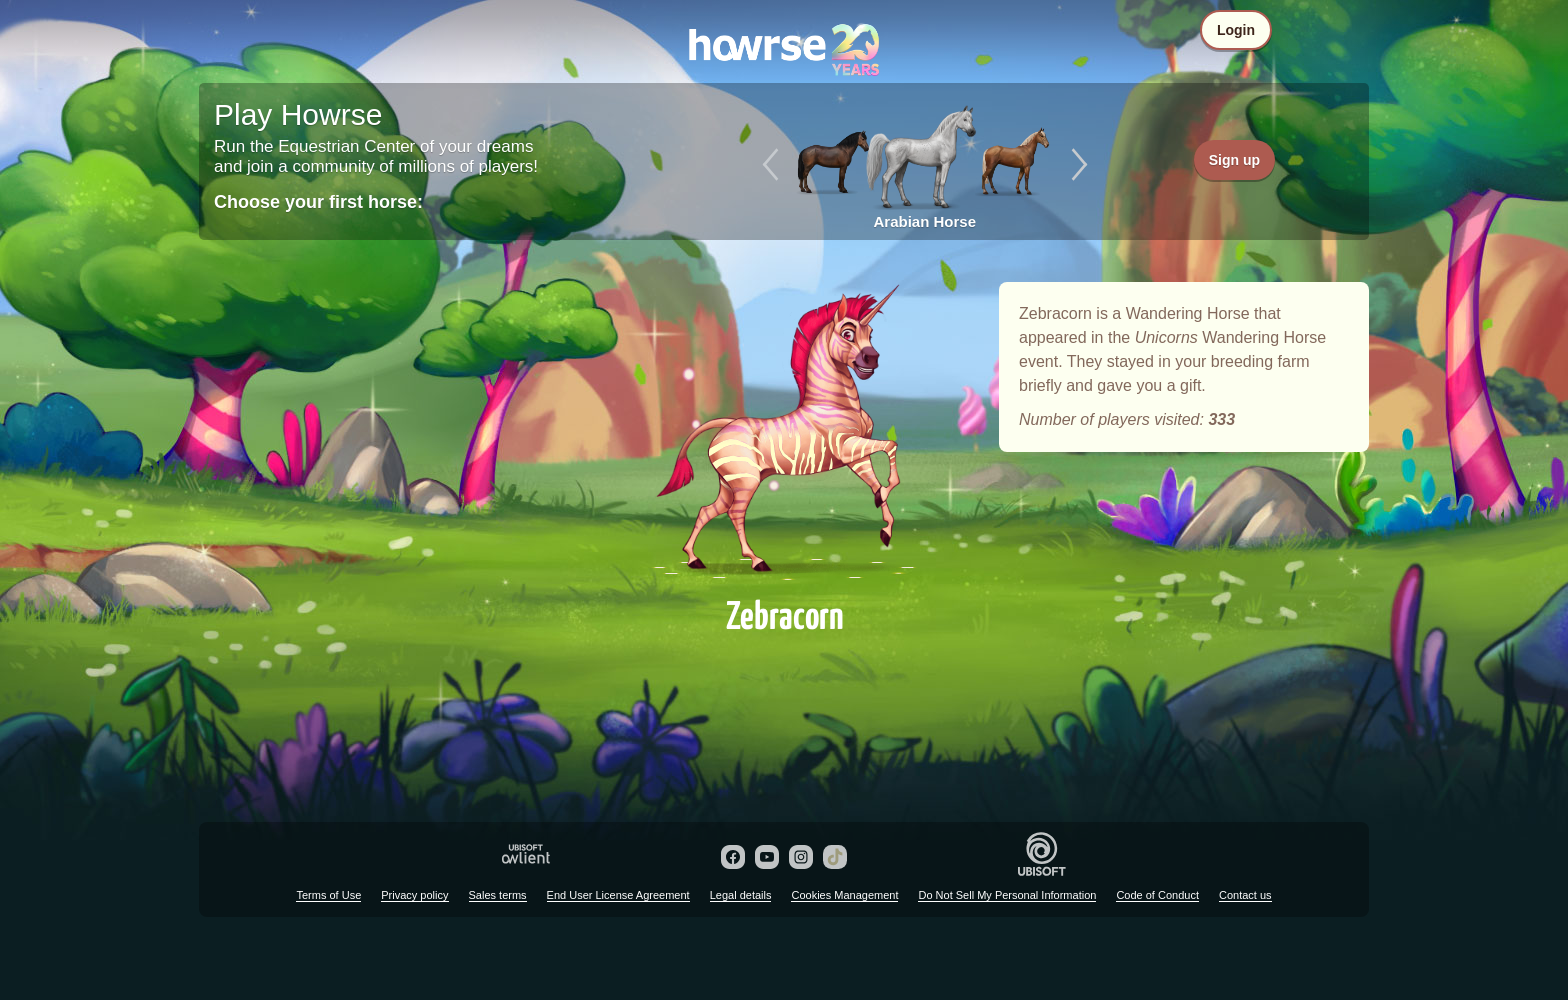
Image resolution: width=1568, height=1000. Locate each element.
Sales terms (498, 895)
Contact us (1245, 895)
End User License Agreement (618, 895)
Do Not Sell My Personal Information (1007, 895)
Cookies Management (844, 895)
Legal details (741, 895)
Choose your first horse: (318, 202)
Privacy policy (414, 895)
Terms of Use (328, 895)
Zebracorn (784, 432)
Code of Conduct (1157, 895)
